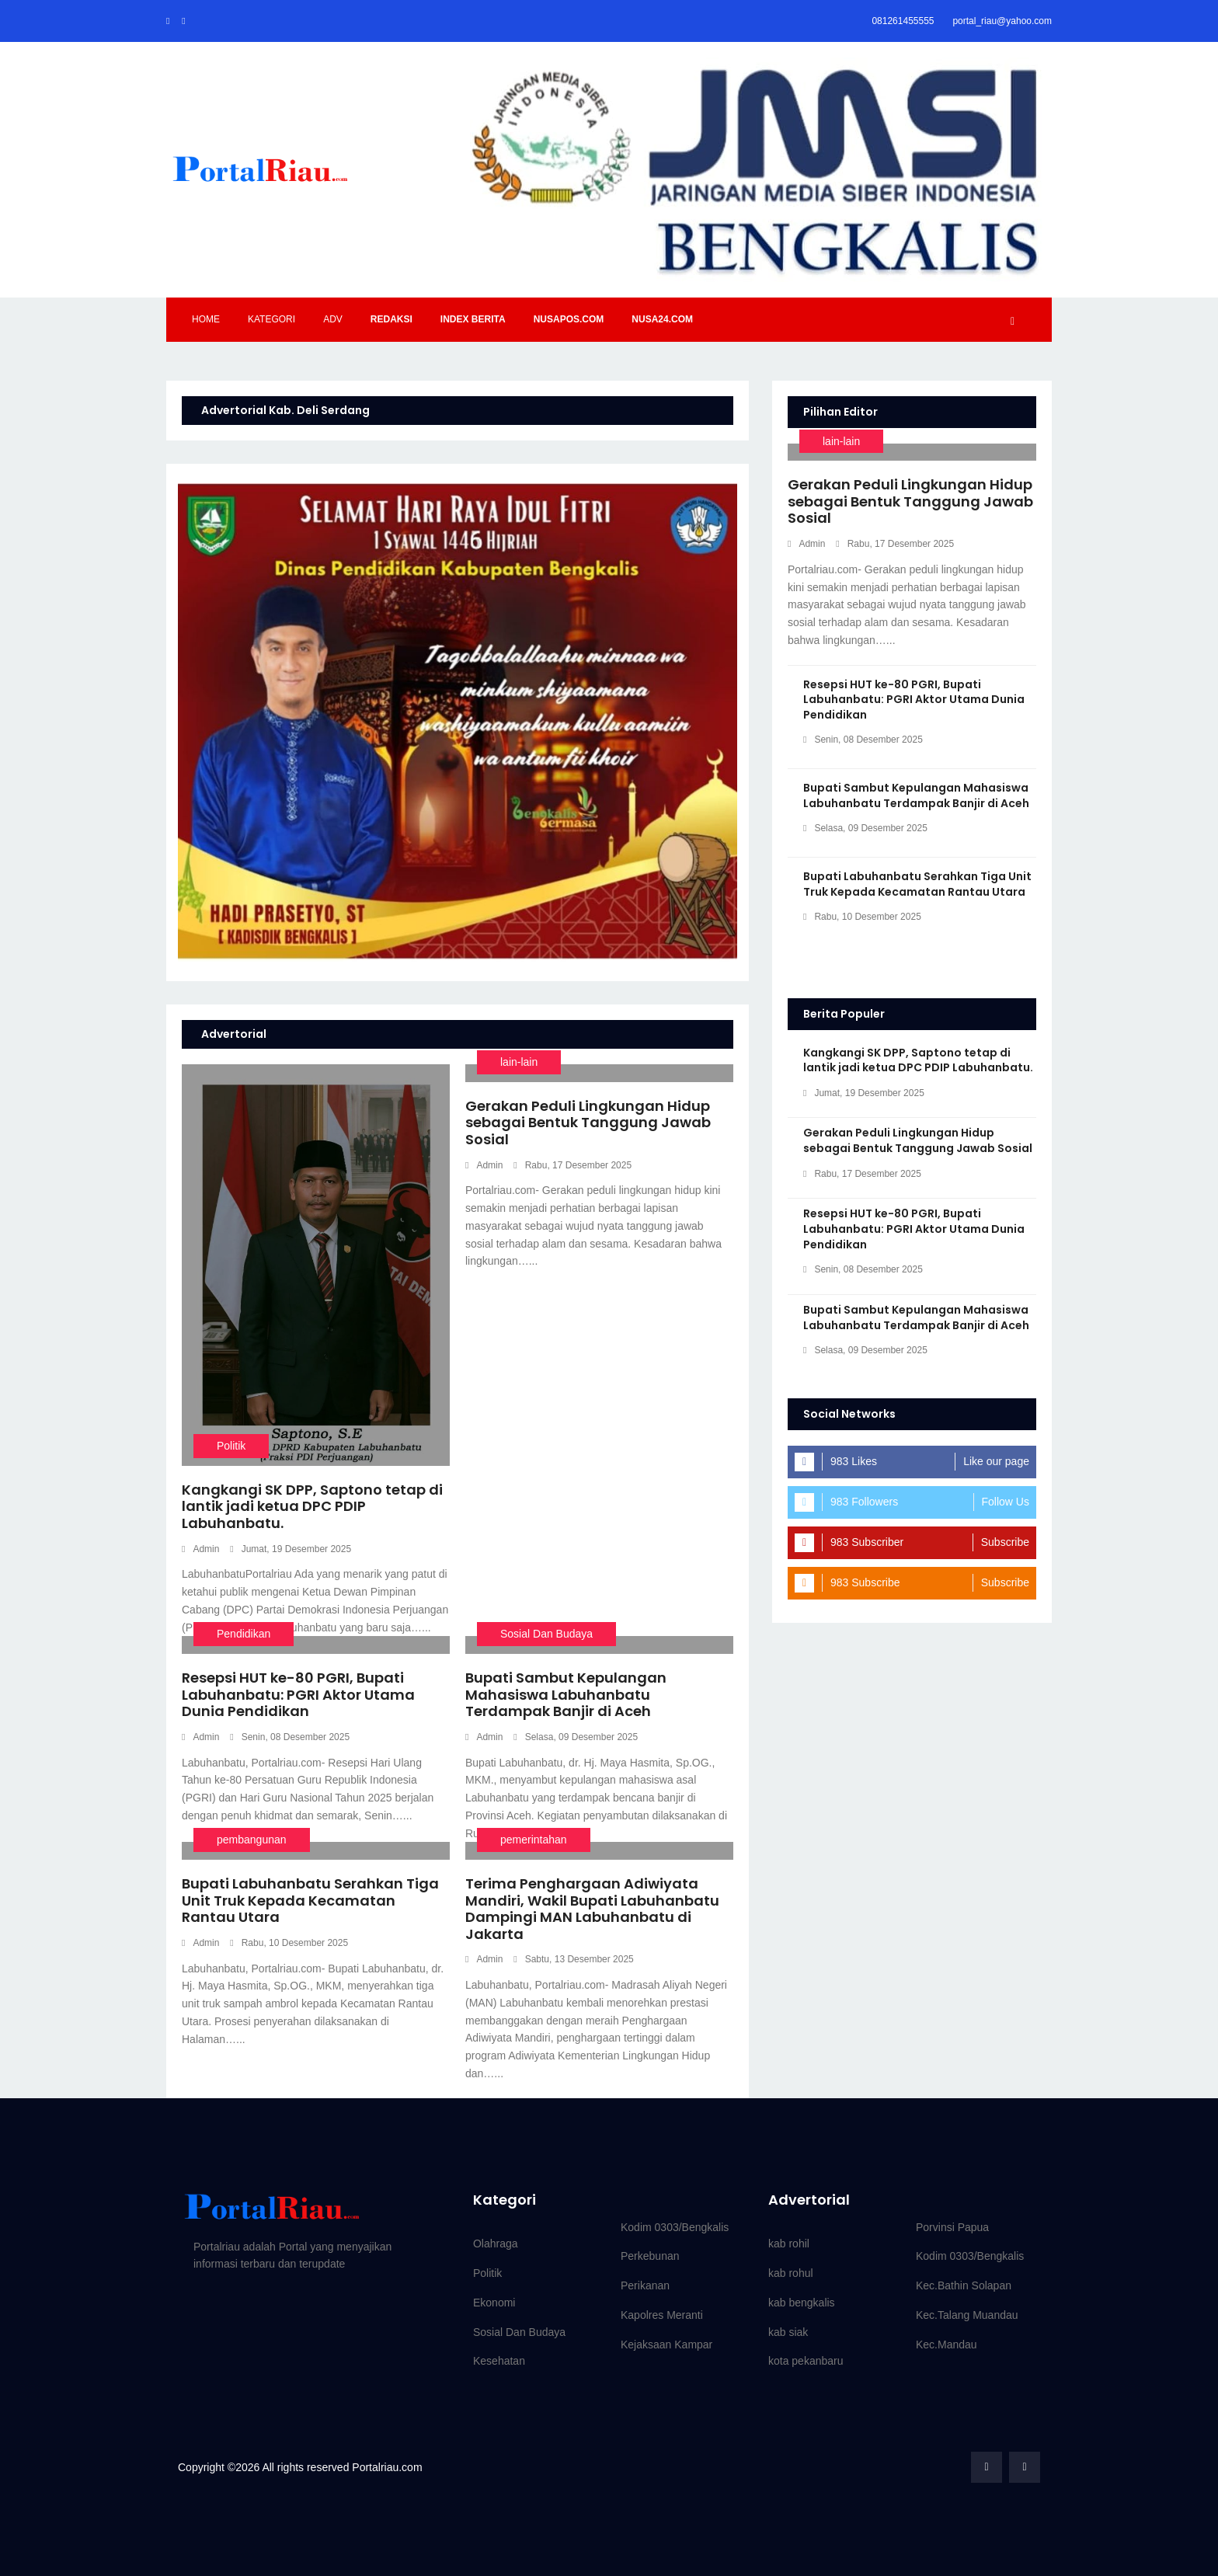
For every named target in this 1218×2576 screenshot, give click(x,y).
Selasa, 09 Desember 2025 (575, 1737)
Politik (231, 1445)
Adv (333, 319)
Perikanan (645, 2285)
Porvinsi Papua (952, 2227)
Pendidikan (243, 1633)
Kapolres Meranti (662, 2315)
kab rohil (788, 2243)
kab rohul (790, 2273)
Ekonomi (494, 2302)
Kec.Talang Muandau (967, 2315)
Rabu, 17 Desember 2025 (572, 1165)
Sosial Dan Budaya (546, 1633)
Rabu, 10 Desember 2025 (289, 1942)
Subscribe (1005, 1542)
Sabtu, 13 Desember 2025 (573, 1959)
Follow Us (1005, 1501)
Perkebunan (650, 2256)
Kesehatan (499, 2361)
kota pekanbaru (806, 2361)
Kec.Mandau (946, 2344)
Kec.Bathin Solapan (963, 2285)
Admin (200, 1549)
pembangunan (252, 1839)
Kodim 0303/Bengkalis (675, 2227)
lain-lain (519, 1062)
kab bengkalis (801, 2302)
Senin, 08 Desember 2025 (290, 1737)
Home (206, 319)
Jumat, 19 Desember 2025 (290, 1549)
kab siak (788, 2332)
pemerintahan (533, 1839)
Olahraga (495, 2243)
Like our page (996, 1461)
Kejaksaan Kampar (666, 2344)
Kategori (271, 319)
